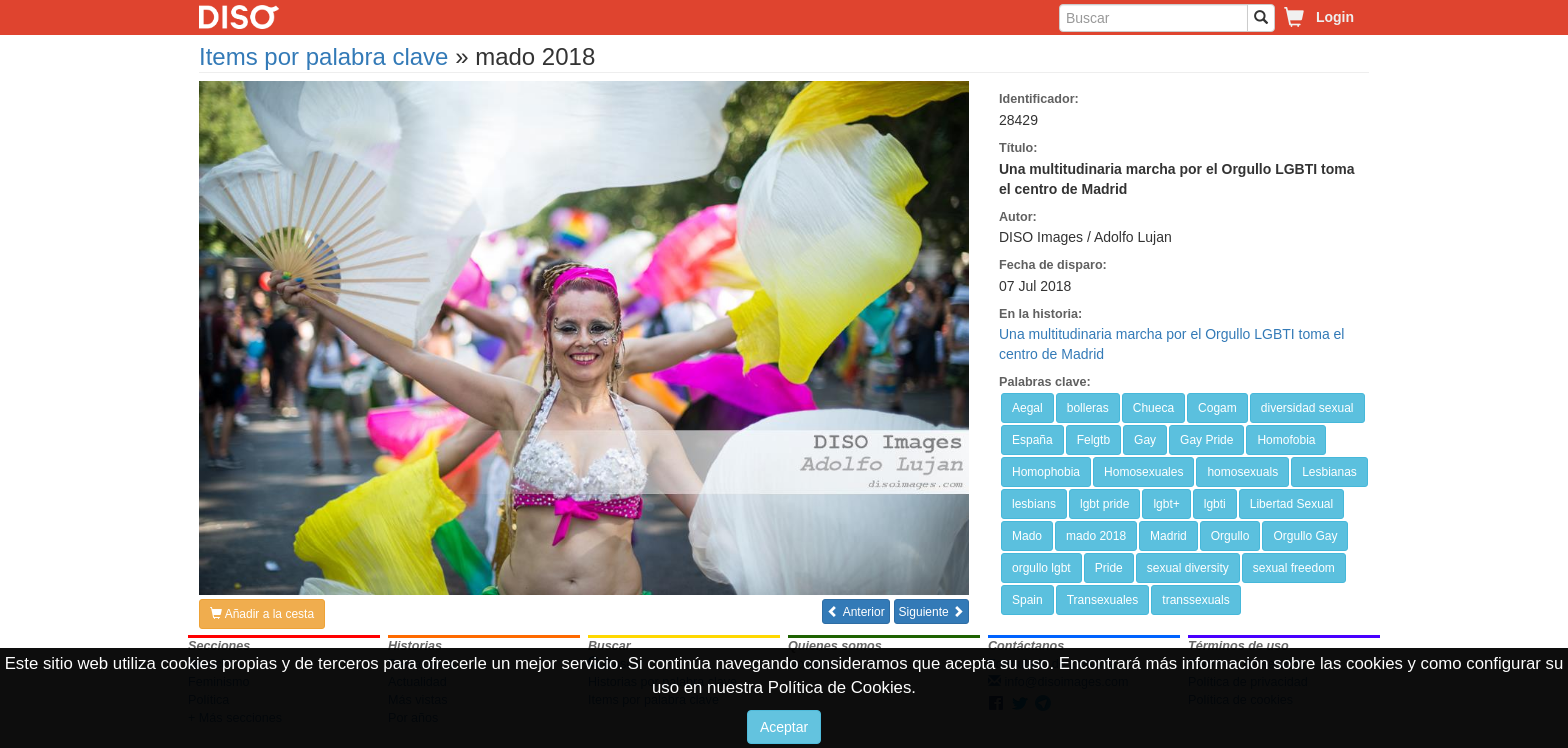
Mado (1027, 536)
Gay (1145, 440)
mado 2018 (1096, 536)
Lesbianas (1329, 472)
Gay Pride (1206, 440)
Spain (1027, 600)
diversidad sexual (1307, 408)
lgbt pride (1104, 504)
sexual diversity (1188, 568)
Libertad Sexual (1291, 504)
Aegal (1027, 408)
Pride (1109, 568)
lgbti (1215, 504)
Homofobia (1286, 440)
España (1032, 440)
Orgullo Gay (1305, 536)
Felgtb (1093, 440)
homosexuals (1242, 472)
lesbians (1034, 504)
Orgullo (1230, 536)
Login (1335, 17)
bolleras (1088, 408)
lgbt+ (1166, 504)
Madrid (1168, 536)
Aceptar (784, 727)
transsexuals (1195, 600)
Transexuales (1103, 600)
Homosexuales (1143, 472)
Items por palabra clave (323, 56)
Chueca (1153, 408)
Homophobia (1046, 472)
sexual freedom (1294, 568)
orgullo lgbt (1041, 568)
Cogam (1217, 408)
